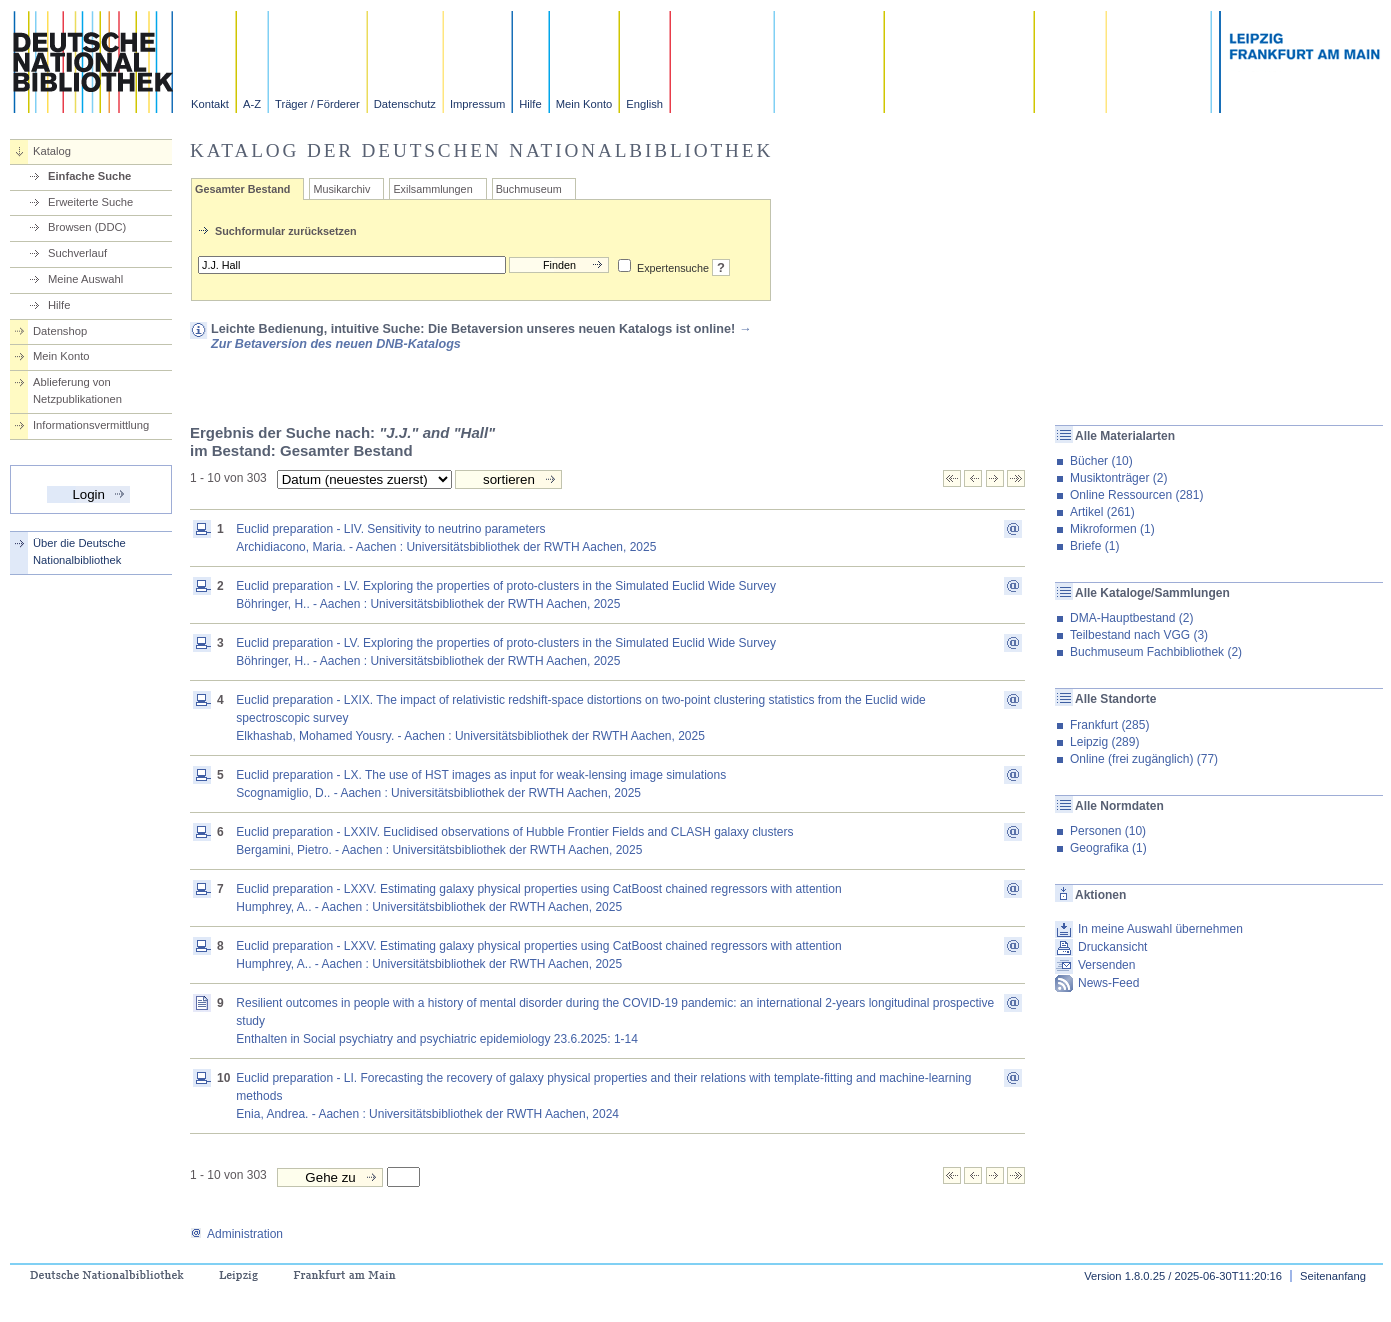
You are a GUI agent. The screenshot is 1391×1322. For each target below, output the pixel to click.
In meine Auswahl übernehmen (1160, 929)
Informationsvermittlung (91, 425)
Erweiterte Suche (90, 202)
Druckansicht (1112, 947)
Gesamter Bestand (242, 189)
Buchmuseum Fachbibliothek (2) (1156, 652)
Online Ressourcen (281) (1136, 495)
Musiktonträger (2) (1118, 478)
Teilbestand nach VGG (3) (1139, 635)
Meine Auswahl (85, 279)
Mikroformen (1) (1112, 529)
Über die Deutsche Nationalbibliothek (79, 551)
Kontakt (210, 104)
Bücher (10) (1101, 461)
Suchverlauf (77, 253)
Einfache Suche (89, 176)
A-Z (252, 104)
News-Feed (1108, 983)
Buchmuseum (529, 189)
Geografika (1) (1108, 848)
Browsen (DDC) (87, 227)
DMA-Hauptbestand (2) (1131, 618)
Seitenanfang (1333, 1276)
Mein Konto (584, 104)
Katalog (52, 151)
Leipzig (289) (1104, 742)
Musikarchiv (341, 189)
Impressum (477, 104)
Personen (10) (1108, 831)
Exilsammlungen (432, 189)
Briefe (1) (1094, 546)
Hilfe (530, 104)
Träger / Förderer (317, 104)
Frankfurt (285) (1109, 725)
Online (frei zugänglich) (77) (1144, 759)
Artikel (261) (1102, 512)
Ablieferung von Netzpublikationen (77, 390)
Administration (236, 1234)
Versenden (1106, 965)
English (644, 104)
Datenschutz (405, 104)
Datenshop (60, 331)
